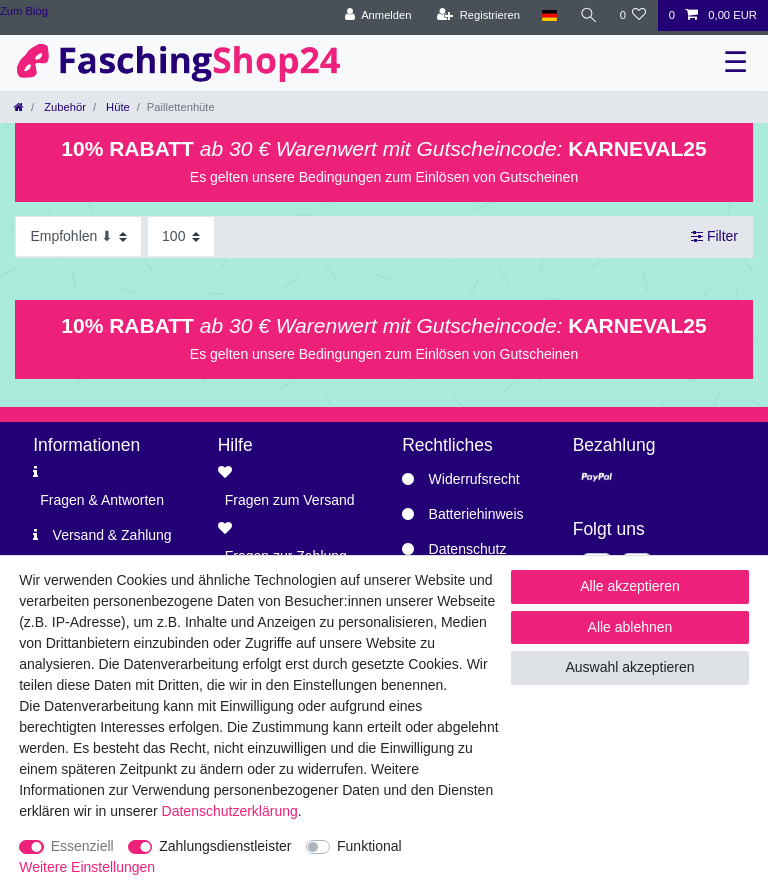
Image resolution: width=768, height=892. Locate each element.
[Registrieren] (478, 15)
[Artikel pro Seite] (181, 236)
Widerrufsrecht (474, 479)
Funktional (369, 846)
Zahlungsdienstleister (225, 846)
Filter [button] (714, 237)
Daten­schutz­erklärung (230, 811)
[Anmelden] (378, 15)
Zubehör (63, 107)
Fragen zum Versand (290, 500)
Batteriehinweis (476, 514)
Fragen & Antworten (102, 500)
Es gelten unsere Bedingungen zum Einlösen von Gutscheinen (384, 177)
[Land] (549, 15)
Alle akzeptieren (630, 586)
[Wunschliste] (632, 15)
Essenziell (82, 846)
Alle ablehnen (630, 627)
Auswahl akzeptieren (629, 667)
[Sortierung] (78, 236)
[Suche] (588, 15)
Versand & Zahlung (112, 535)
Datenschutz (468, 549)
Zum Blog (24, 11)
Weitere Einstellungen (87, 867)
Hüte (116, 107)
